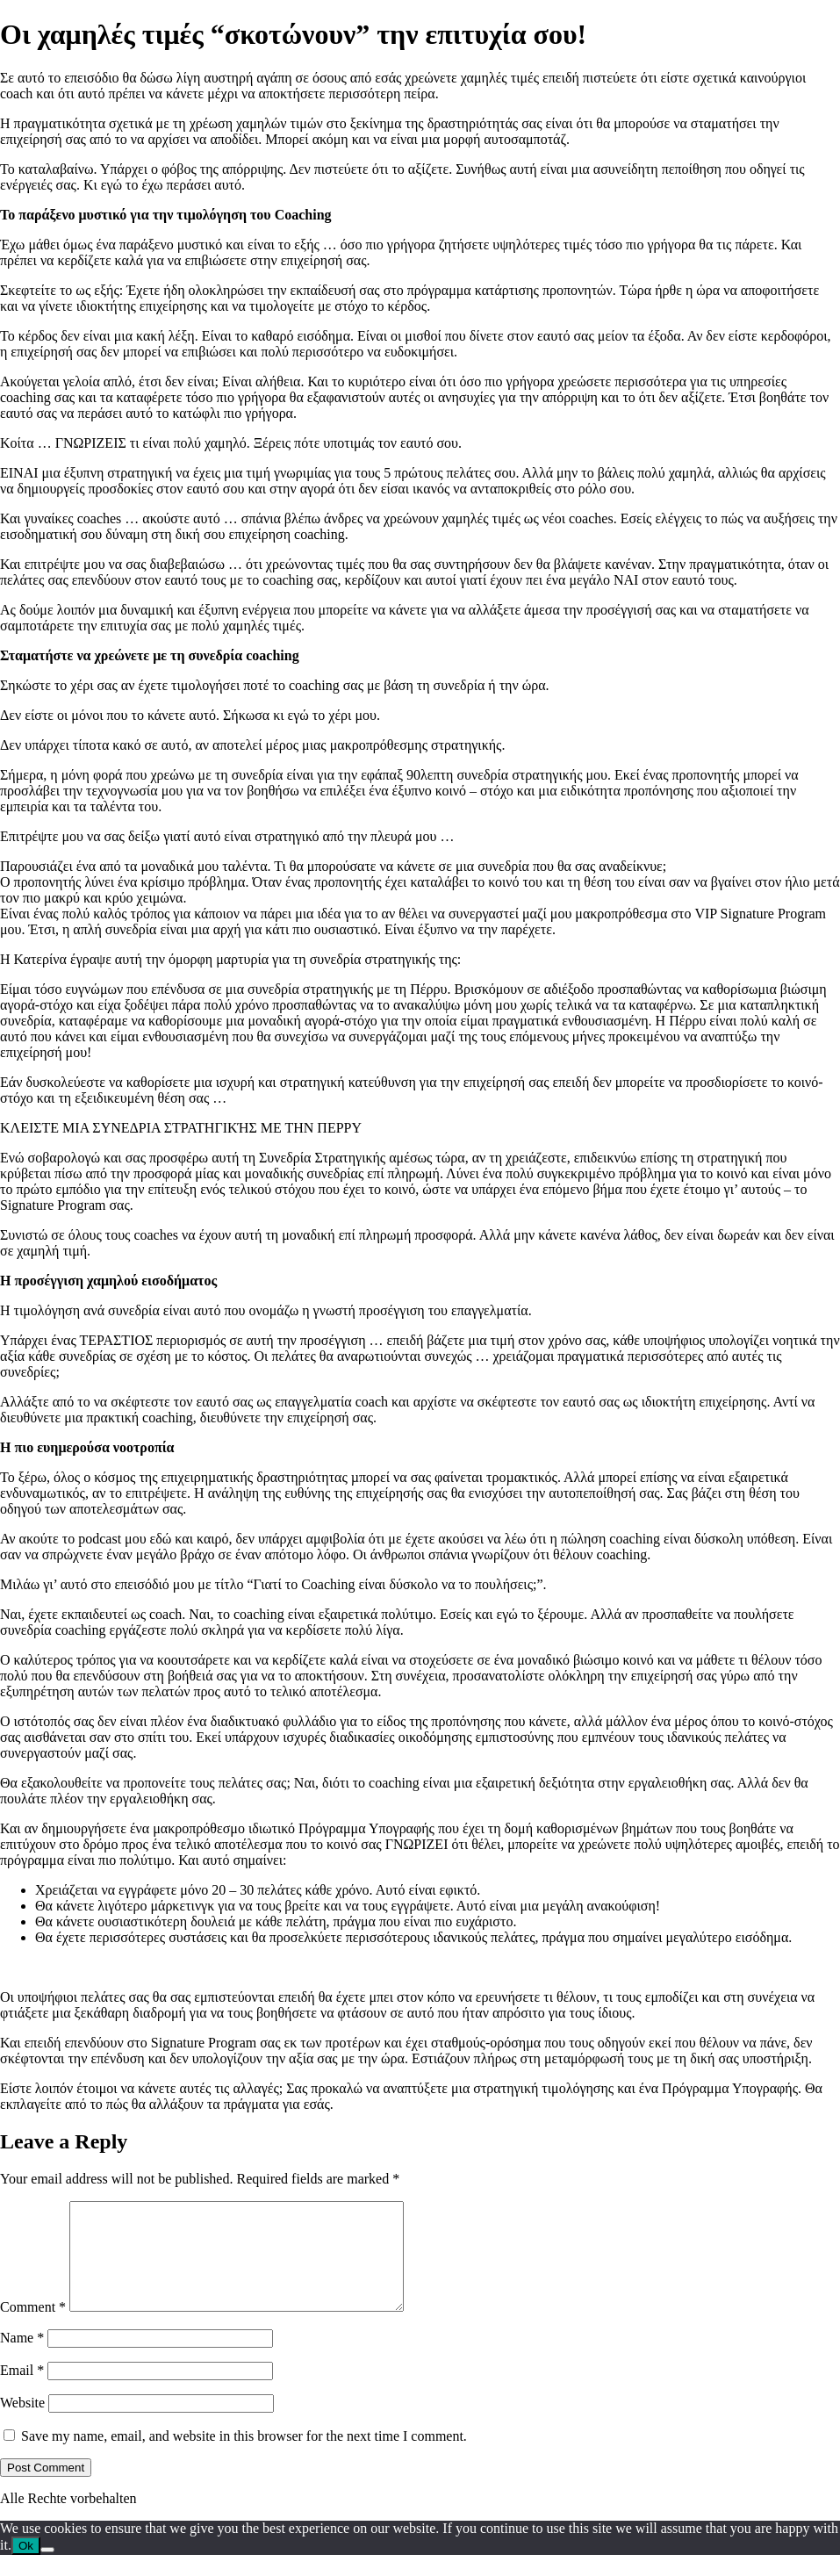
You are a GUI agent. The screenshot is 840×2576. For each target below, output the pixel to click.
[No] (47, 2570)
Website (22, 2423)
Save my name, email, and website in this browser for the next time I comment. (244, 2457)
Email (22, 2391)
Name (22, 2358)
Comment (33, 2328)
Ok (25, 2566)
